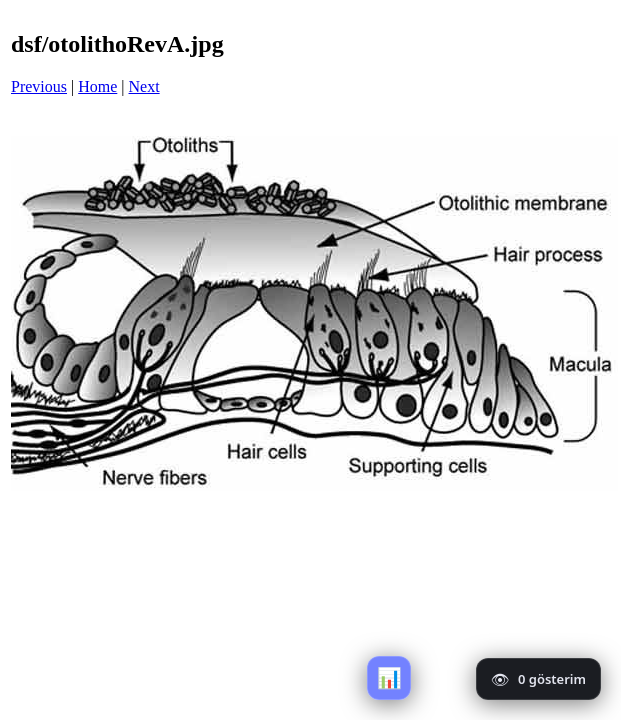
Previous (39, 86)
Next (144, 86)
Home (97, 86)
